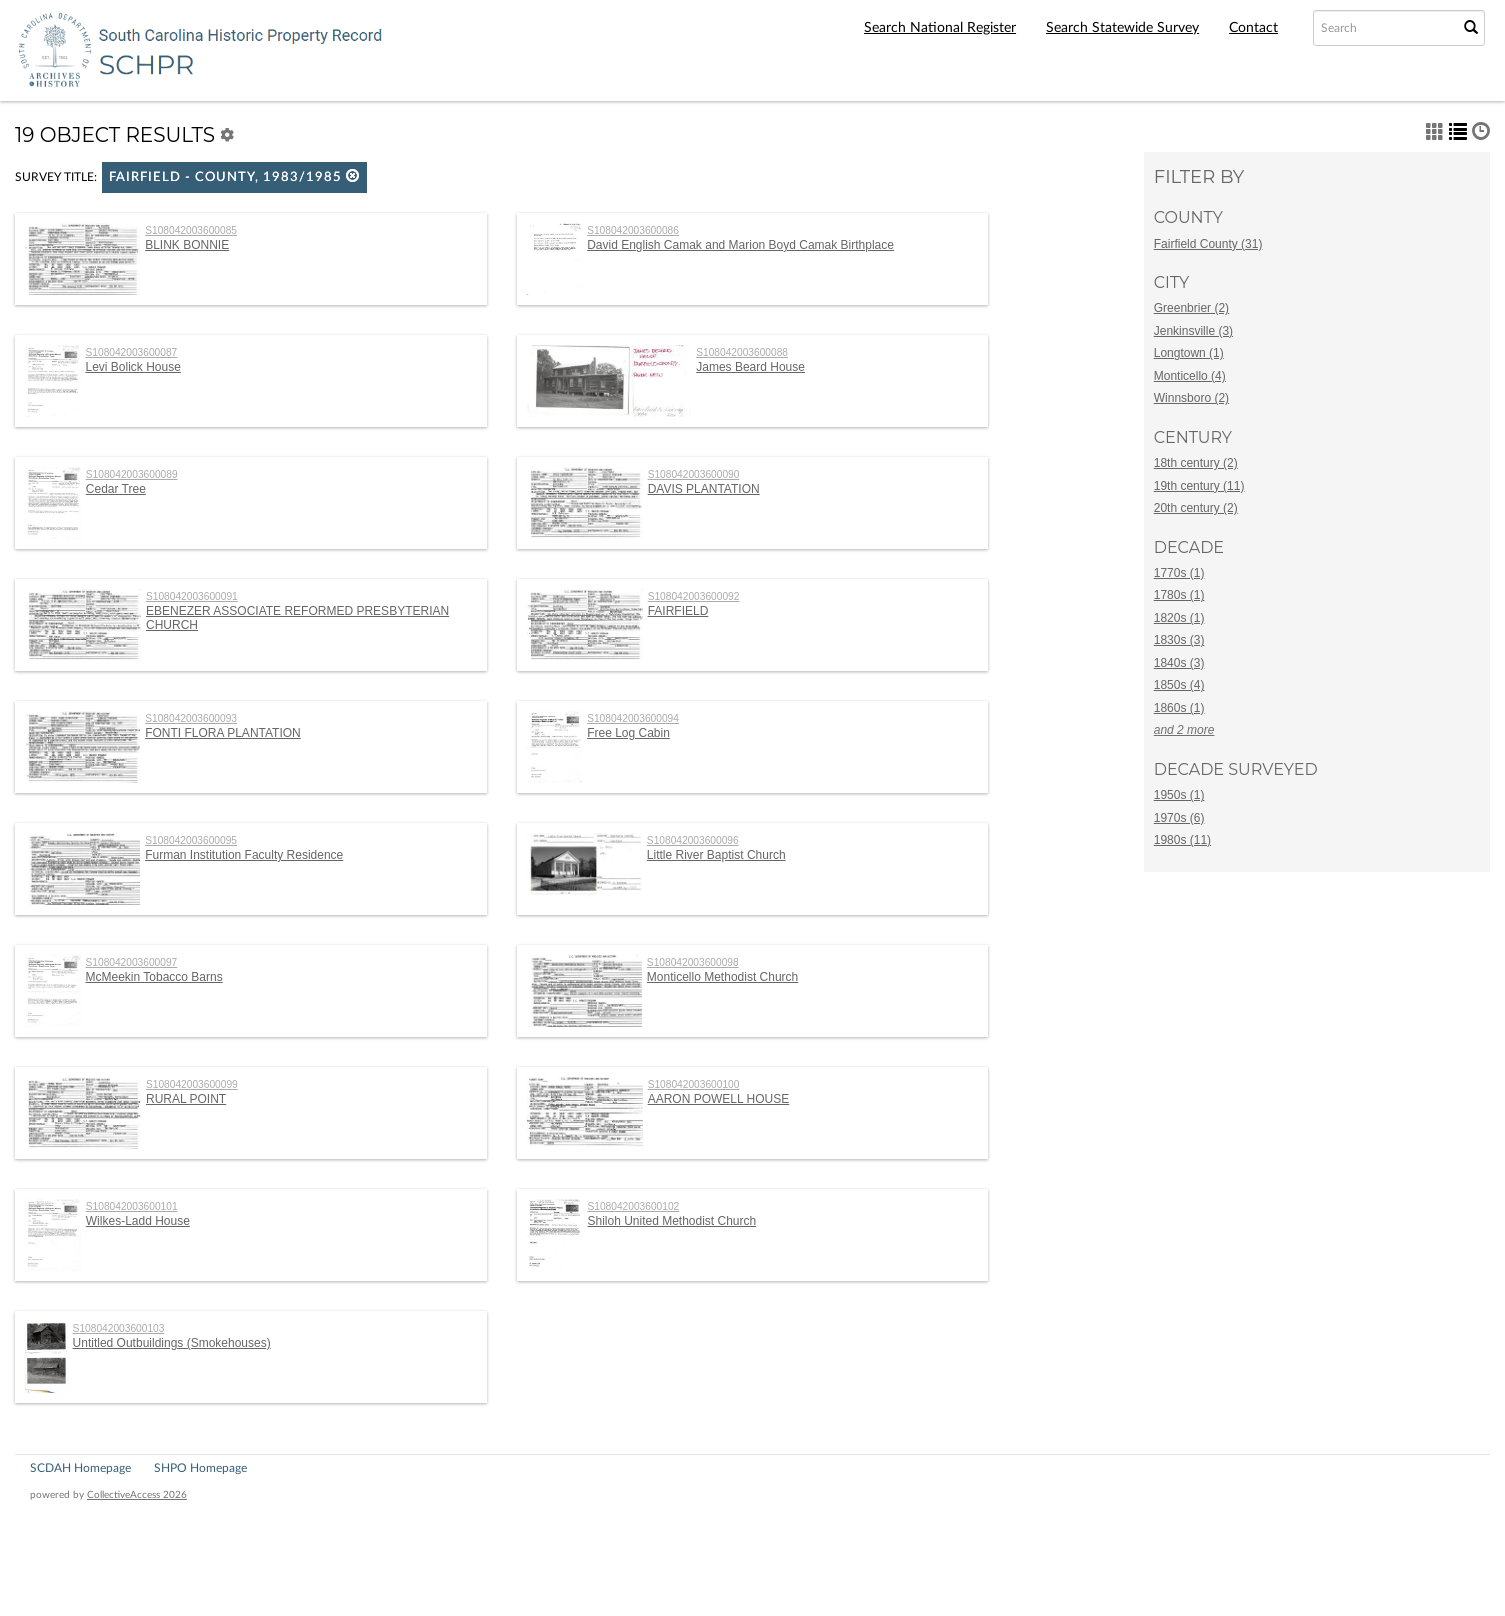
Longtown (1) (1189, 353)
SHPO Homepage (200, 1468)
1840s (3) (1179, 663)
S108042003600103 (119, 1328)
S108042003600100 (694, 1084)
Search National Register (940, 28)
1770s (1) (1179, 573)
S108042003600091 (192, 596)
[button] (353, 175)
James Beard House (750, 367)
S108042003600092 (694, 596)
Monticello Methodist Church (722, 977)
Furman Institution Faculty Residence (244, 855)
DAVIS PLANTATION (704, 489)
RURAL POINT (186, 1099)
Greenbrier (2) (1191, 308)
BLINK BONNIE (187, 245)
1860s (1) (1179, 708)
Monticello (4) (1190, 376)
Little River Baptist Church (716, 855)
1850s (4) (1179, 685)
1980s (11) (1182, 840)
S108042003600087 (132, 352)
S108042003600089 (132, 474)
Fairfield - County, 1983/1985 (234, 176)
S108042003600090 (694, 474)
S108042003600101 (132, 1206)
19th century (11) (1199, 486)
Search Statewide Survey (1122, 28)
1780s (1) (1179, 595)
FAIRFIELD (678, 611)
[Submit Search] (1471, 28)
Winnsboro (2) (1191, 398)
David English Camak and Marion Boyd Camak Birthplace (740, 245)
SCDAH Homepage (80, 1468)
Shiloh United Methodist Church (671, 1221)
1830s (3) (1179, 640)
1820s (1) (1179, 618)
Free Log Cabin (628, 733)
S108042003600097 (132, 962)
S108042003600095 (191, 840)
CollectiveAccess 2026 (137, 1495)
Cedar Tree (116, 489)
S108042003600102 (633, 1206)
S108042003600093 (191, 718)
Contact (1253, 28)
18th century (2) (1196, 463)
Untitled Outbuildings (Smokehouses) (172, 1343)
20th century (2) (1196, 508)
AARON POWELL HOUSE (719, 1099)
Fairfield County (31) (1208, 244)
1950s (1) (1179, 795)
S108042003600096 (693, 840)
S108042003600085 (191, 230)
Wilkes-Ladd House (138, 1221)
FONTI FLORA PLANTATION (223, 733)
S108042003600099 (192, 1084)
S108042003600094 (633, 718)
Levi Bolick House (133, 367)
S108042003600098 (693, 962)
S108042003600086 (633, 230)
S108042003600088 (742, 352)
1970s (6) (1179, 818)
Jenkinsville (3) (1193, 331)
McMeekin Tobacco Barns (154, 977)
